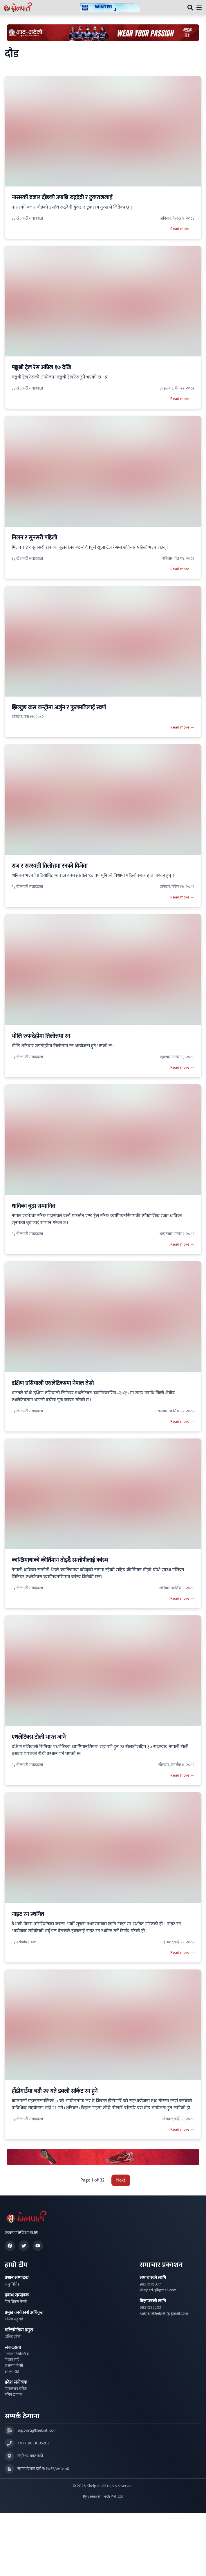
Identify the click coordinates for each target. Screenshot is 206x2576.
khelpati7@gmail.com (158, 2290)
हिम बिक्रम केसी (16, 2302)
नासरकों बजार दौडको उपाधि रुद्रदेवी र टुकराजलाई (62, 197)
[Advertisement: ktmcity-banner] (110, 7)
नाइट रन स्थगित (28, 1914)
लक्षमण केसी (14, 2366)
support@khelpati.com (37, 2430)
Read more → (182, 229)
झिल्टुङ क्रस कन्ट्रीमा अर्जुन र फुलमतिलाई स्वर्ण (59, 708)
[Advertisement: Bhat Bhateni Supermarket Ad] (103, 32)
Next (121, 2180)
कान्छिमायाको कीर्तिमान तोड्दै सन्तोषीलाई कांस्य (60, 1560)
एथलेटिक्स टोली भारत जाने (39, 1737)
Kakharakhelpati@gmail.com (164, 2313)
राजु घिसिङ (12, 2284)
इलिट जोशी (13, 2337)
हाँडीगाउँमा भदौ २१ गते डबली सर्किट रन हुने (54, 2091)
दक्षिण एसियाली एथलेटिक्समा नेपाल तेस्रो (53, 1383)
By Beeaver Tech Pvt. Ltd (103, 2496)
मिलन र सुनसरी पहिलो (34, 538)
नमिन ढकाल (13, 2395)
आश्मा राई (12, 2371)
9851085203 (150, 2307)
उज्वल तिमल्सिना (17, 2354)
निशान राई (12, 2360)
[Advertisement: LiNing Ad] (103, 2157)
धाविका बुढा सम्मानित (33, 1206)
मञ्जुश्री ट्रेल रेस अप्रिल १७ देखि (41, 367)
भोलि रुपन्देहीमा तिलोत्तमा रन (41, 1036)
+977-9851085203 (33, 2443)
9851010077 (150, 2284)
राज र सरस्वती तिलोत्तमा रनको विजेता (50, 866)
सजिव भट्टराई (14, 2319)
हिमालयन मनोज (16, 2389)
